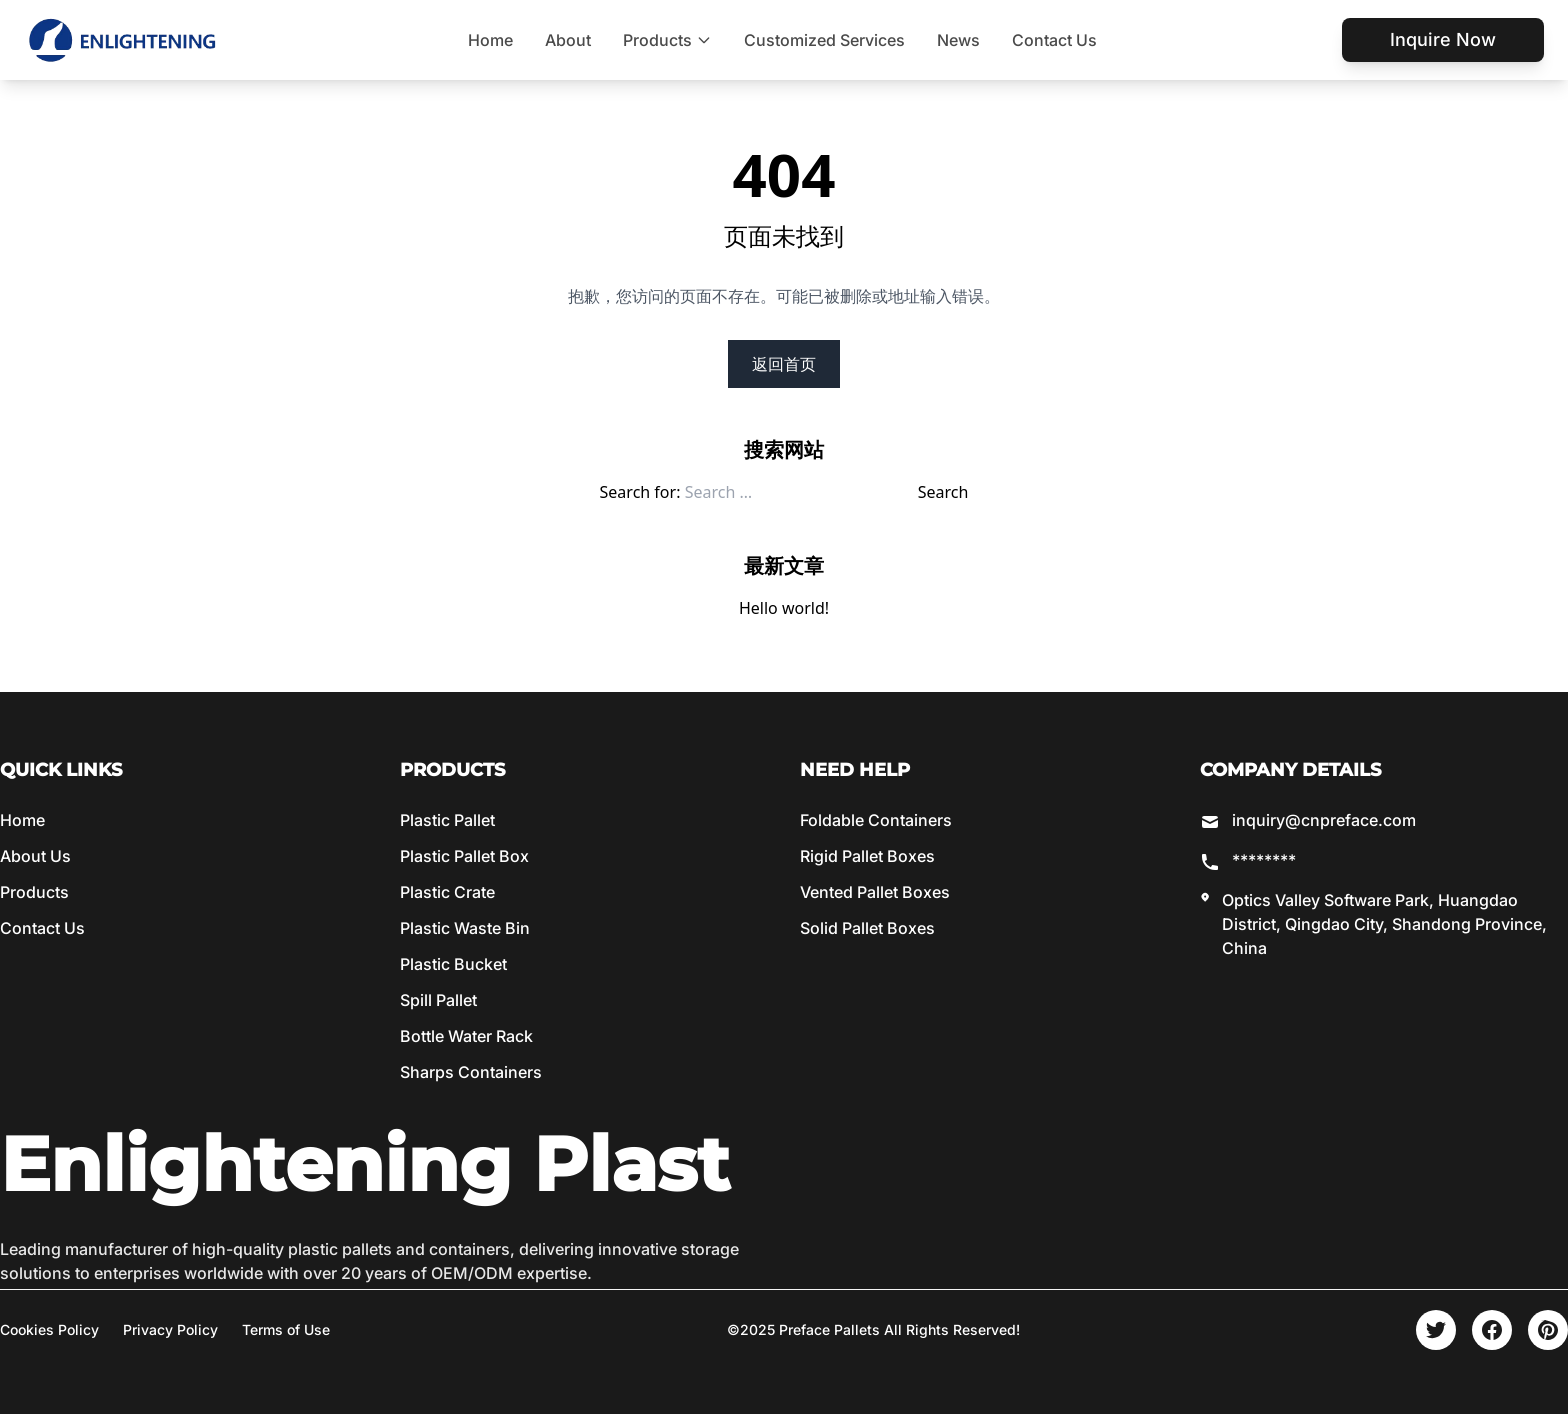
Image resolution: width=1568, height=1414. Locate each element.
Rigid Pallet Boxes (867, 856)
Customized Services (824, 40)
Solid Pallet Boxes (867, 928)
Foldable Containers (876, 820)
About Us (35, 856)
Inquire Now (1443, 39)
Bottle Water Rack (466, 1036)
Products (667, 40)
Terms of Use (286, 1329)
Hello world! (784, 608)
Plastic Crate (447, 892)
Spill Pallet (438, 1000)
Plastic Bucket (453, 964)
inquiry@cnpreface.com (1324, 820)
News (958, 40)
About (568, 40)
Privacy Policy (170, 1329)
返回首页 (784, 364)
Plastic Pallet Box (464, 856)
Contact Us (1054, 40)
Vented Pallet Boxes (875, 892)
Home (490, 40)
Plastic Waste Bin (465, 928)
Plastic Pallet (447, 820)
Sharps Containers (471, 1072)
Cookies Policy (49, 1329)
